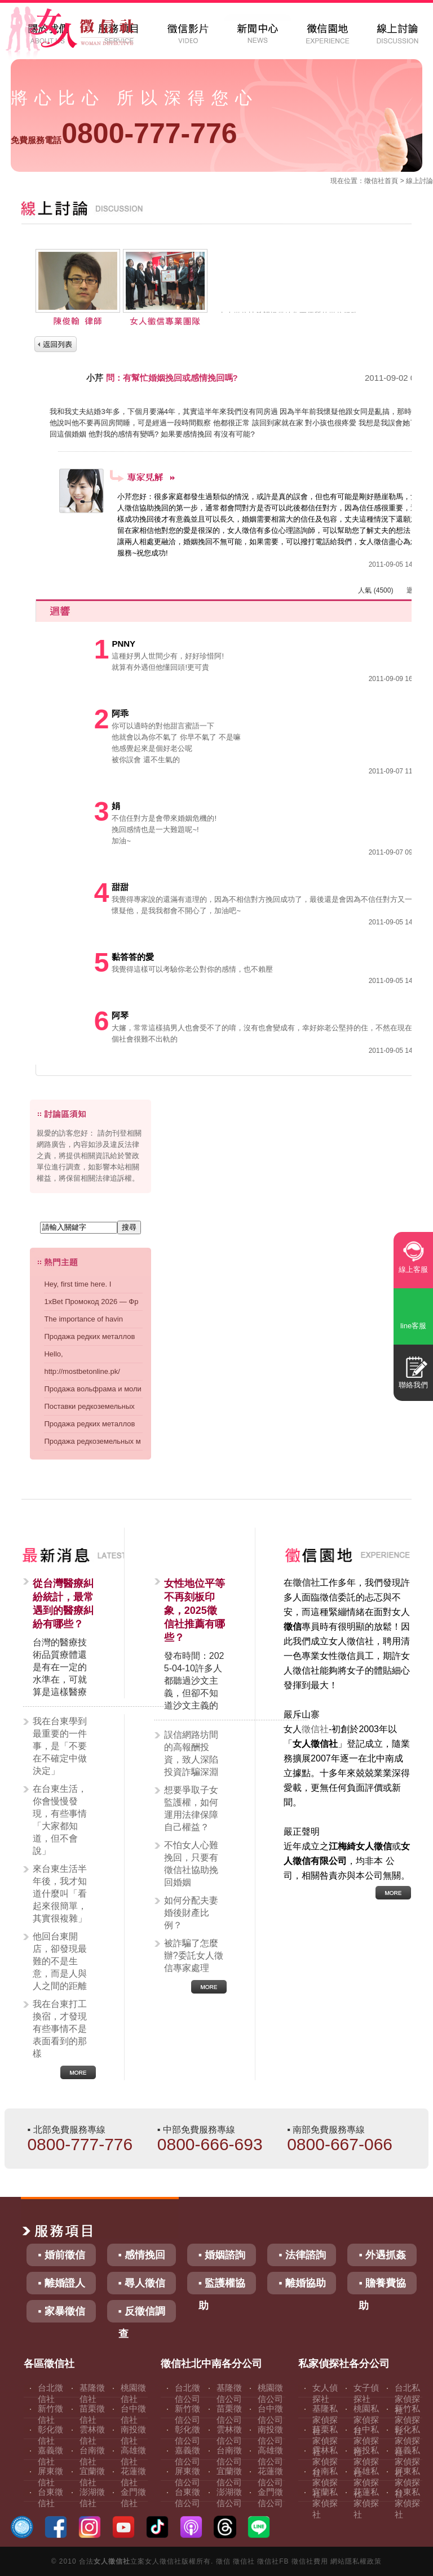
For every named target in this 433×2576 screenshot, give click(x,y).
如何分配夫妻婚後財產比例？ (191, 1913)
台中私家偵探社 (366, 2440)
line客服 (413, 1326)
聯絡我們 (413, 1385)
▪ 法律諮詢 (302, 2255)
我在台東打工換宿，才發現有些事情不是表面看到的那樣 (60, 2028)
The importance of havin (83, 1319)
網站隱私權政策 (356, 2561)
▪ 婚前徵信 (61, 2255)
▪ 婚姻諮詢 (221, 2255)
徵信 (223, 2561)
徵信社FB (273, 2561)
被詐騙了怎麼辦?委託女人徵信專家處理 (193, 1955)
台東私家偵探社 (407, 2503)
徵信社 (374, 181)
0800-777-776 (124, 133)
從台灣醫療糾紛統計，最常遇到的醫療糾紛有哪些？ (63, 1604)
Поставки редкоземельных (89, 1406)
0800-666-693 (210, 2144)
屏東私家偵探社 (407, 2482)
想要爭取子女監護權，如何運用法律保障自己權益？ (191, 1808)
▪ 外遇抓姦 (382, 2255)
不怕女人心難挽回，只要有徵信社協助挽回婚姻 (191, 1863)
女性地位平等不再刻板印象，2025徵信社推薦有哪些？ (194, 1610)
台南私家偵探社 (325, 2482)
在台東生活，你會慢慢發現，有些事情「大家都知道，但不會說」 (60, 1820)
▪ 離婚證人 (61, 2283)
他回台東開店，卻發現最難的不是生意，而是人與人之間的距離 (60, 1961)
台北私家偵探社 (407, 2399)
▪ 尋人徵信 (141, 2283)
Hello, (53, 1354)
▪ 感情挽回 (141, 2255)
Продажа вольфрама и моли (92, 1389)
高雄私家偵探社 (366, 2482)
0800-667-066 (339, 2144)
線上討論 (419, 181)
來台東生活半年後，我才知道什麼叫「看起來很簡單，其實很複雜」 (60, 1893)
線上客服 (413, 1269)
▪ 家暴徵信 (61, 2311)
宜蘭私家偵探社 (325, 2503)
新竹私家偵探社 (407, 2420)
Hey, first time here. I (77, 1284)
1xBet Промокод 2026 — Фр (91, 1301)
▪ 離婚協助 (302, 2283)
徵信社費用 (309, 2561)
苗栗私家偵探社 (325, 2440)
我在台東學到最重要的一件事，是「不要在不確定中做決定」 (60, 1746)
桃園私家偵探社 (366, 2420)
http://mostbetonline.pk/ (82, 1371)
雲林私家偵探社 (325, 2461)
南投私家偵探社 (366, 2461)
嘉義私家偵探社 (407, 2461)
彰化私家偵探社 (407, 2440)
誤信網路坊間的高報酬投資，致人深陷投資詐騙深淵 (191, 1753)
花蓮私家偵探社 (366, 2503)
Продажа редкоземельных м (92, 1441)
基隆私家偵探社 (325, 2420)
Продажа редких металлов (89, 1336)
